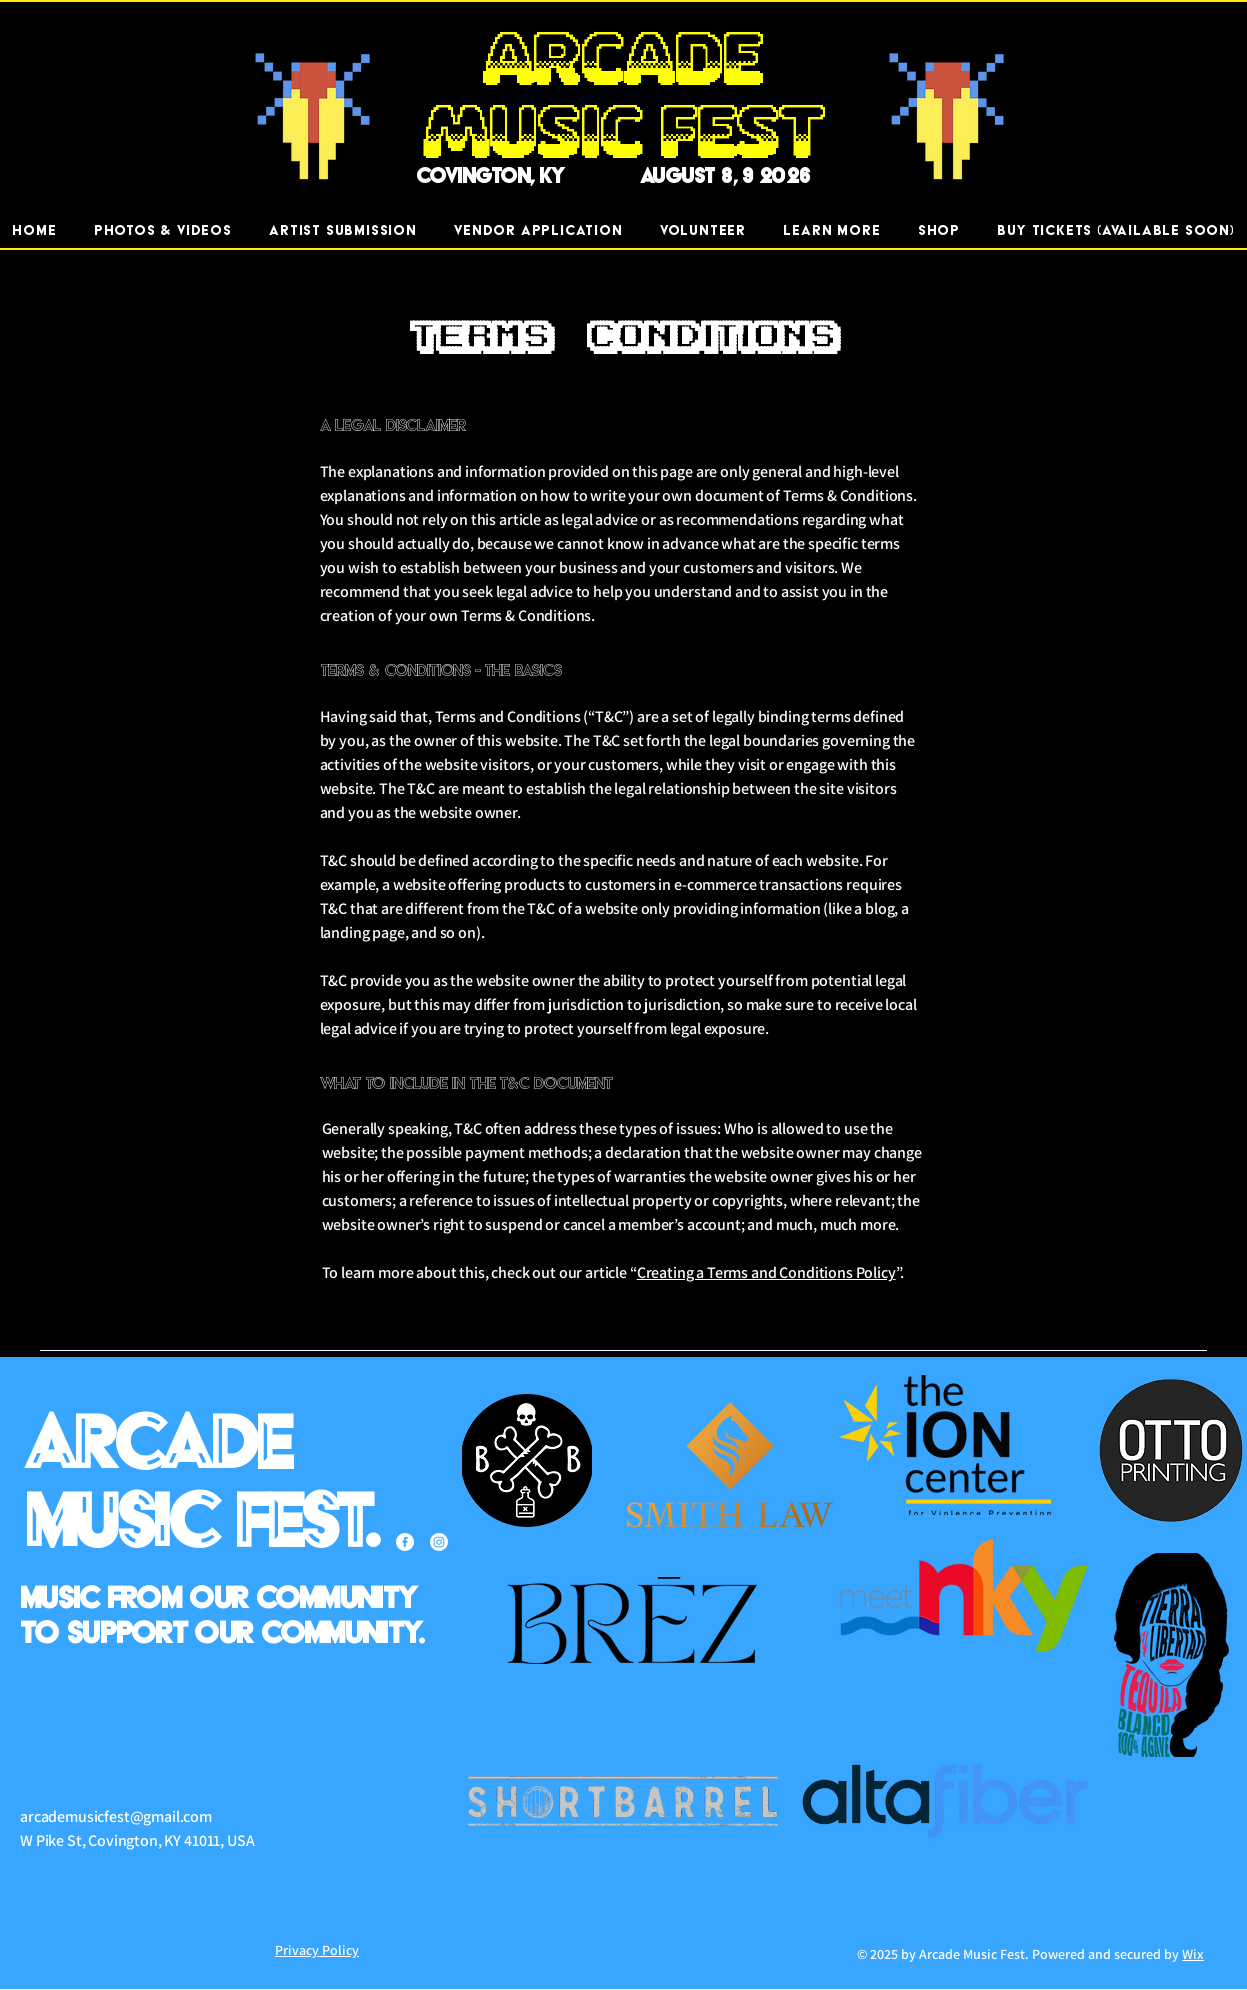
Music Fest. (201, 1523)
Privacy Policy (317, 1950)
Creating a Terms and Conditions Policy (766, 1272)
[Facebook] (405, 1542)
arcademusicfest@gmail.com (116, 1816)
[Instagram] (439, 1542)
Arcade (157, 1445)
